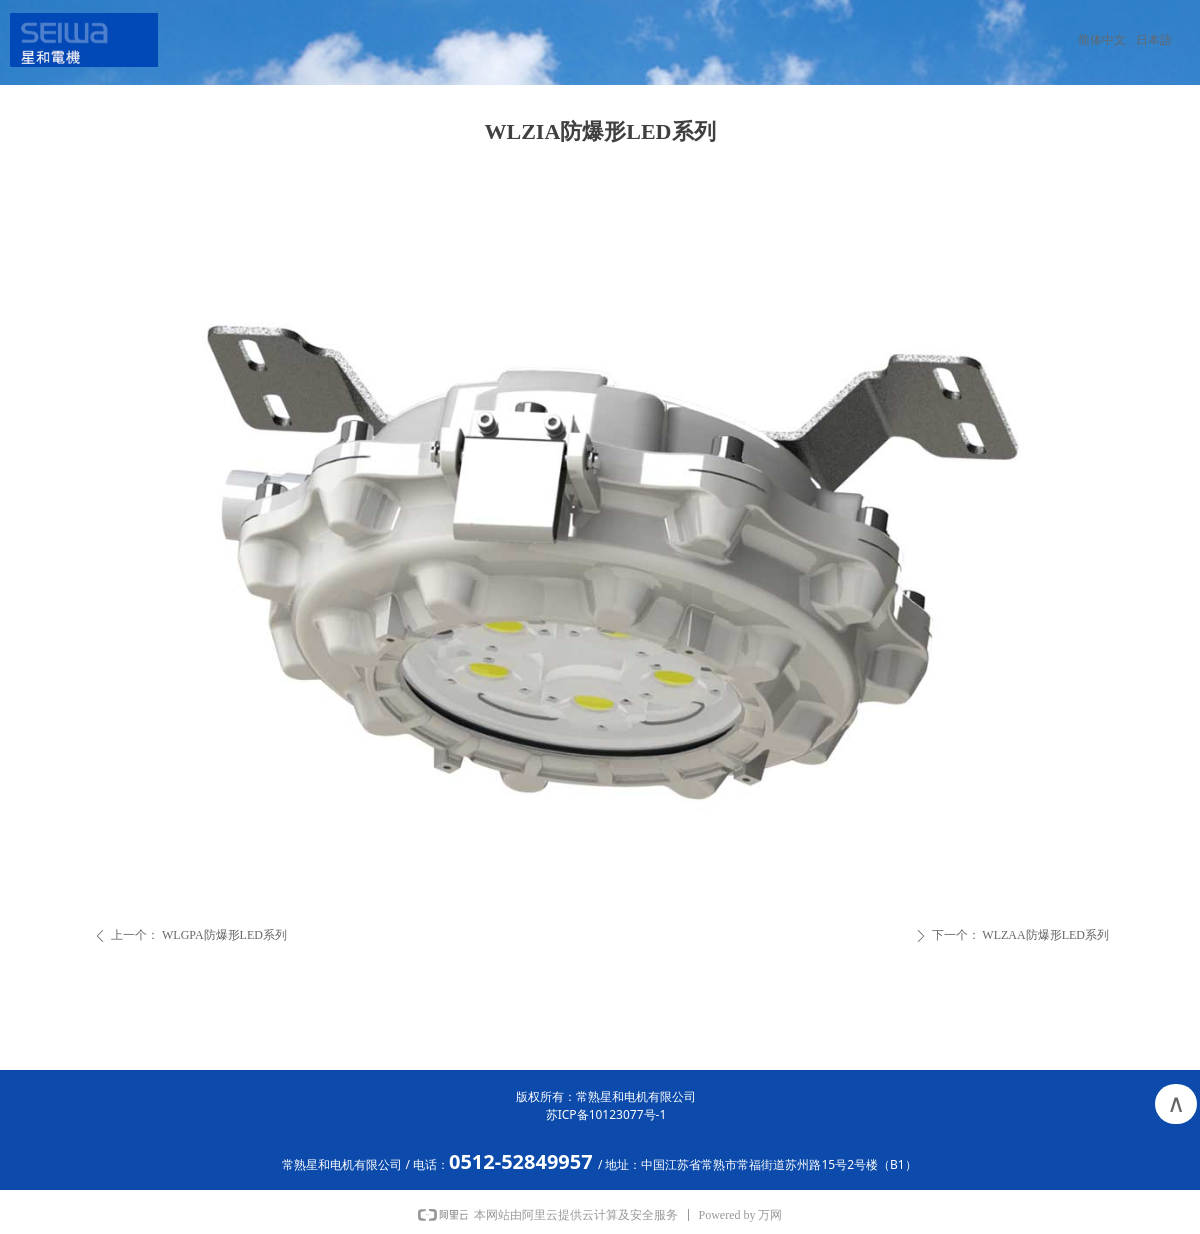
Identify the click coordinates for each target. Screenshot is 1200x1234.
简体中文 (1102, 40)
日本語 (1154, 40)
